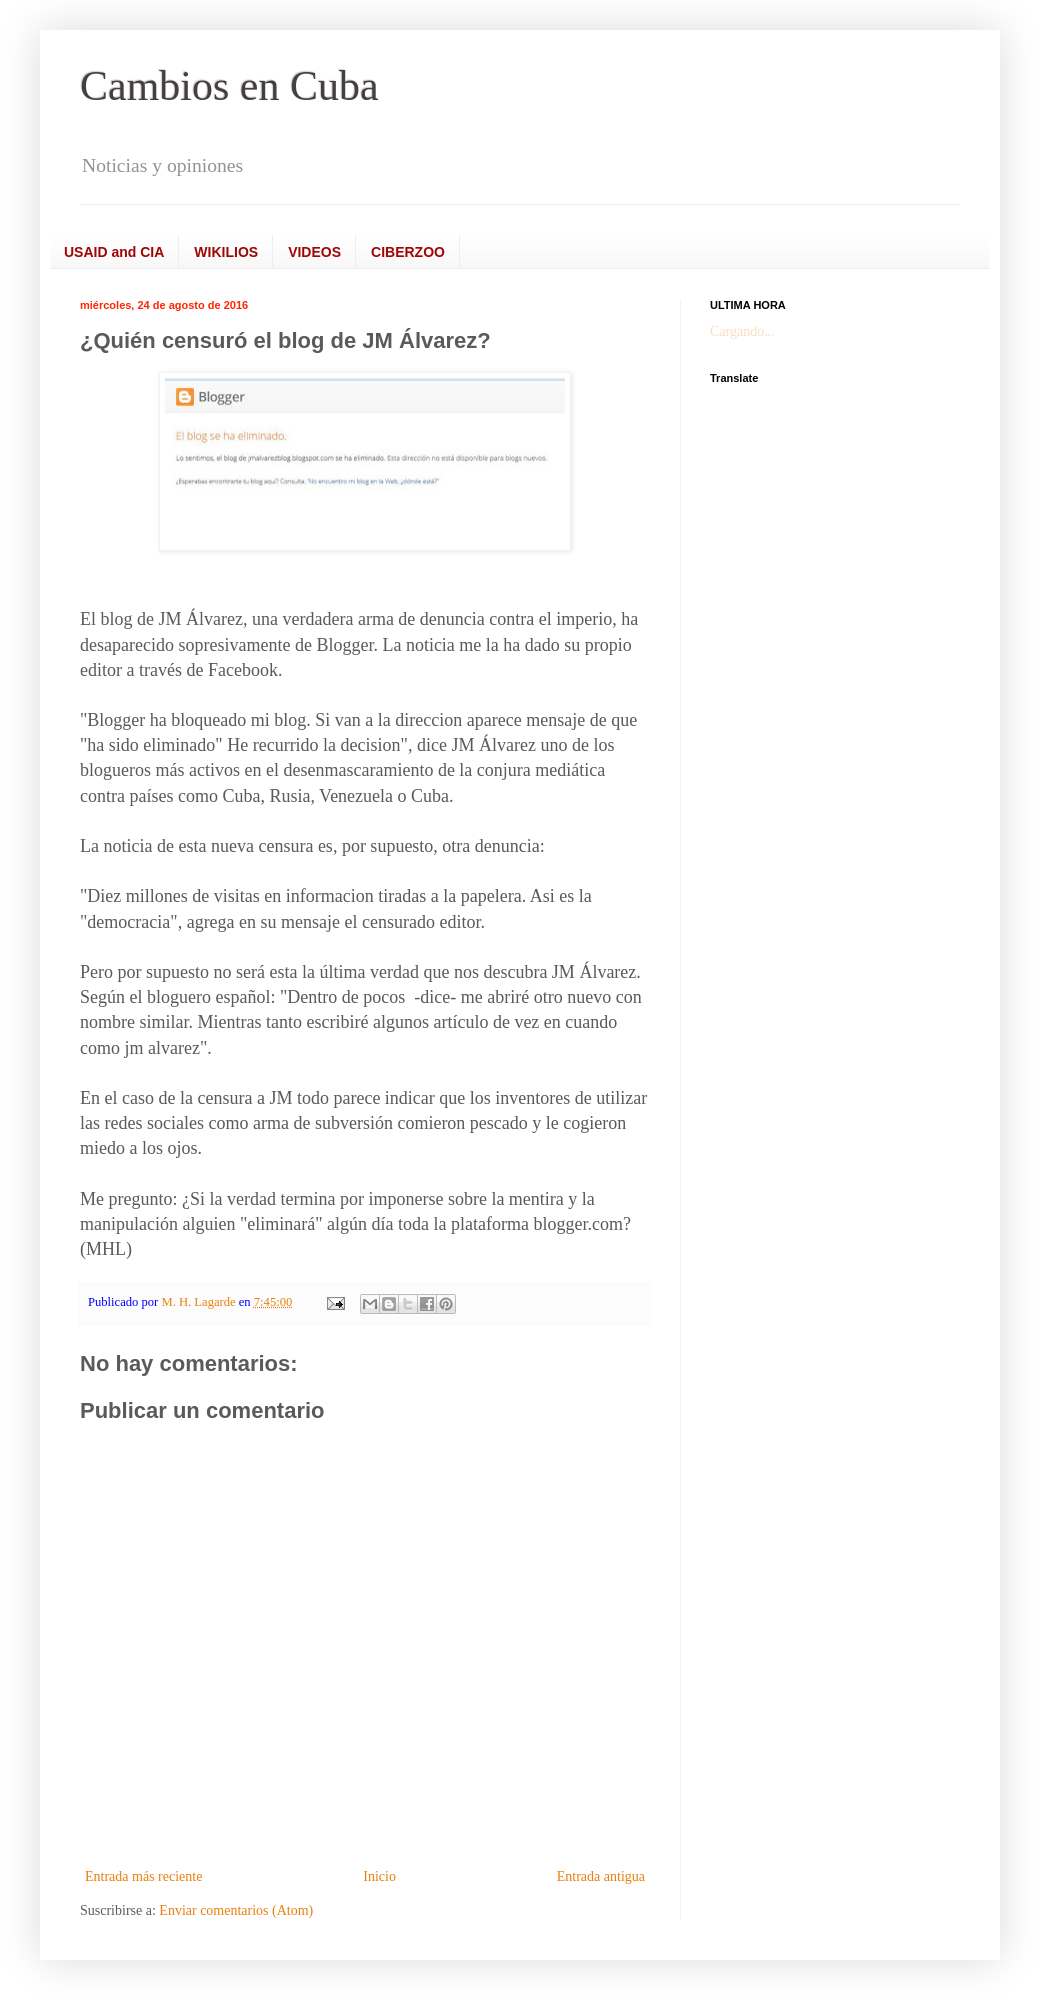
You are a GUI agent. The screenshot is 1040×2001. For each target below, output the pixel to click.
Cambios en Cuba (229, 86)
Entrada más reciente (143, 1876)
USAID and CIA (114, 252)
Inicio (379, 1876)
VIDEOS (314, 252)
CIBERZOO (408, 252)
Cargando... (742, 331)
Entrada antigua (601, 1876)
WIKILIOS (226, 252)
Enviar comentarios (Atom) (236, 1910)
